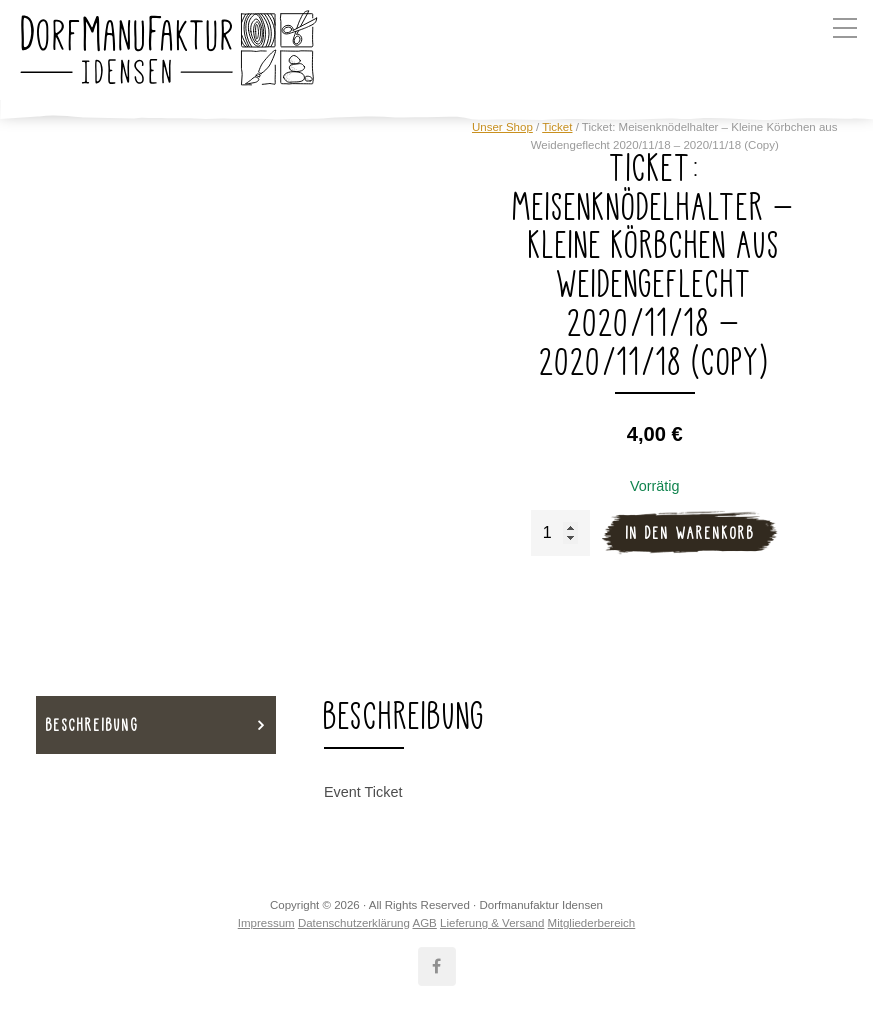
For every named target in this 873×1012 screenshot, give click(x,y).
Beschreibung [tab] (92, 724)
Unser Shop (502, 127)
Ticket (557, 127)
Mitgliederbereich (592, 923)
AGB (424, 923)
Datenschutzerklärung (354, 923)
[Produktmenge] (560, 533)
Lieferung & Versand (492, 923)
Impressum (266, 923)
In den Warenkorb (690, 532)
